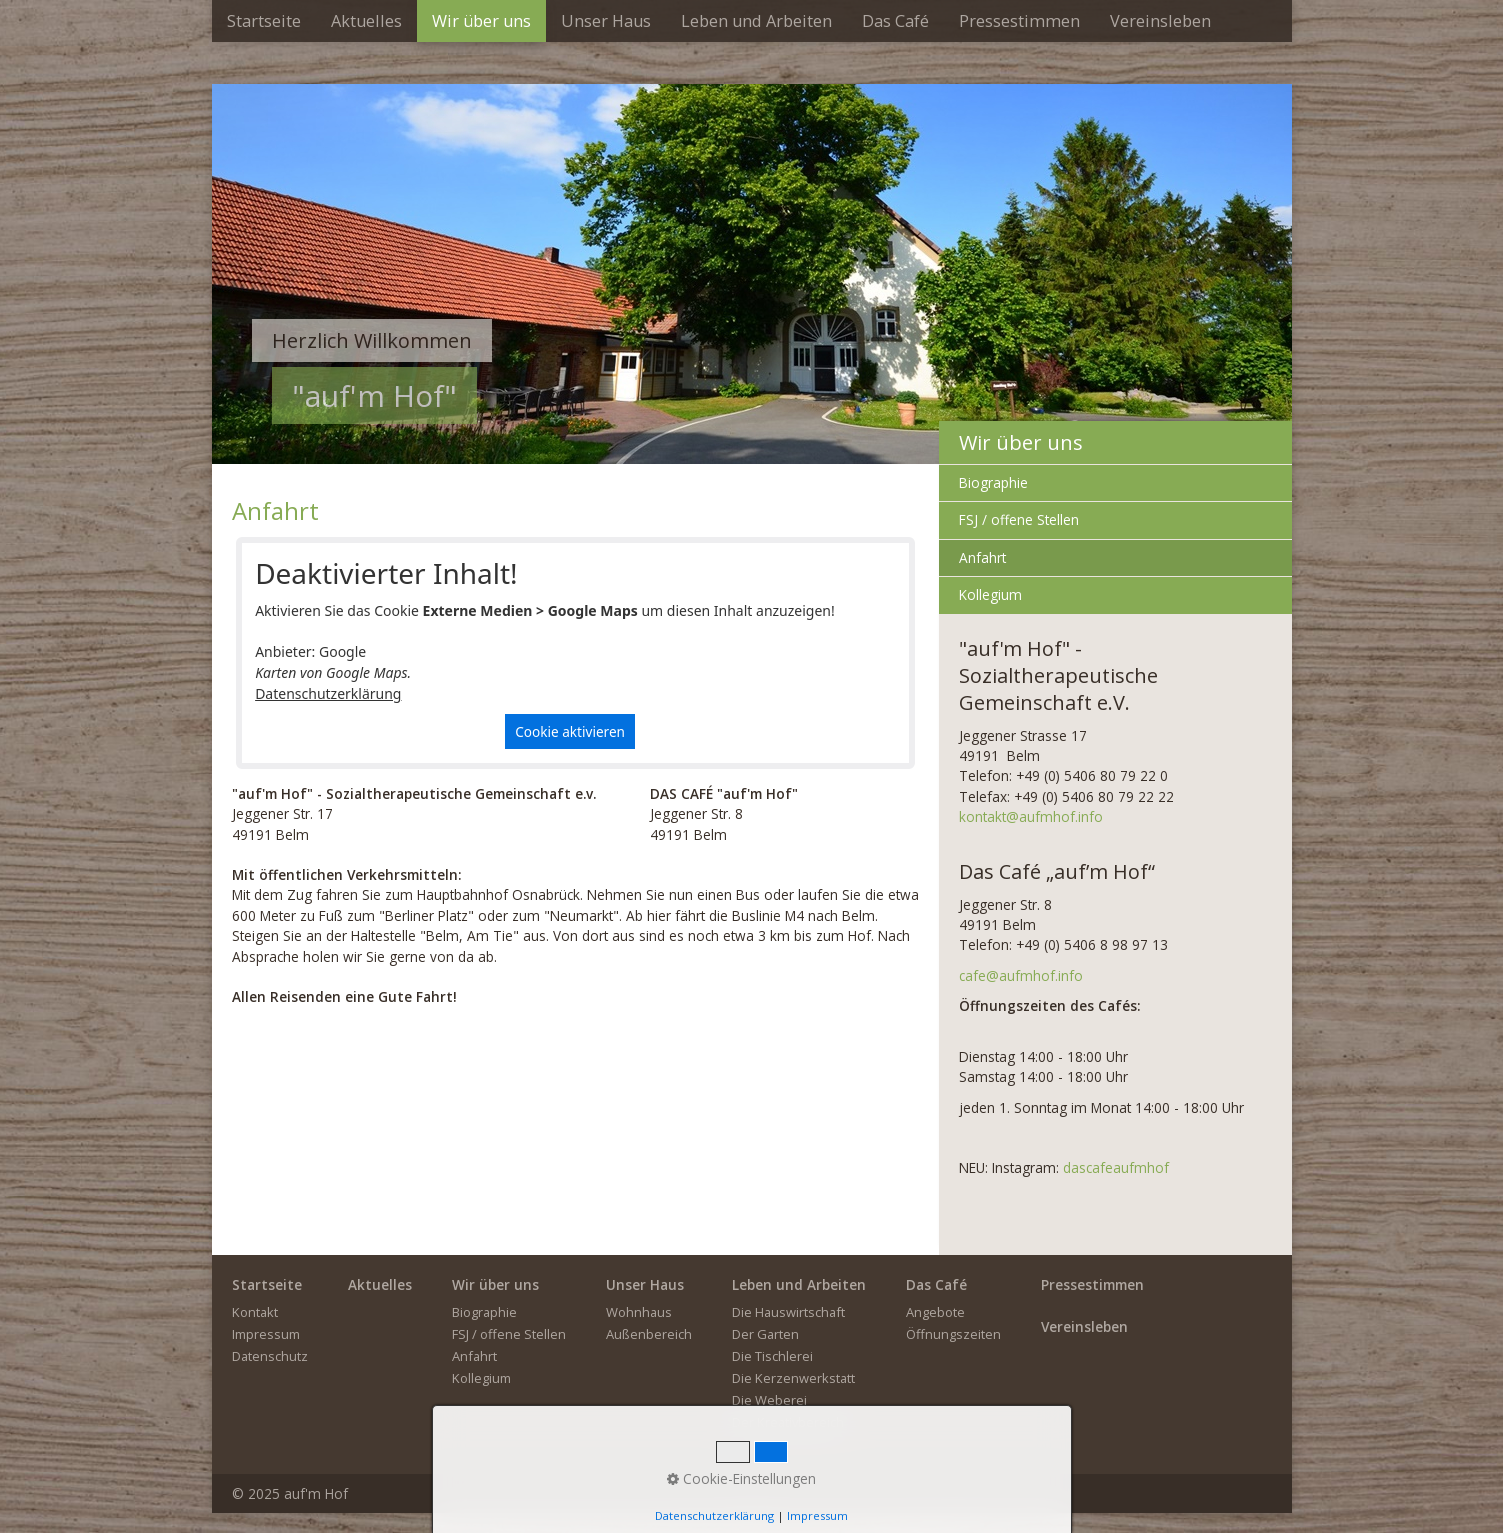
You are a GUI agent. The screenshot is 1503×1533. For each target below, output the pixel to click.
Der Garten (765, 1334)
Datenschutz (270, 1356)
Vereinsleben (1160, 21)
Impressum (266, 1334)
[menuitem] (264, 21)
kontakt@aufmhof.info (1031, 816)
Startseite (264, 21)
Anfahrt (982, 557)
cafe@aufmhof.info (1021, 975)
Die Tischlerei (772, 1356)
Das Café (895, 21)
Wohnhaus (639, 1312)
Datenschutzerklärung (328, 693)
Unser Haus (606, 21)
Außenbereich (649, 1334)
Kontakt (255, 1312)
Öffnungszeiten (953, 1334)
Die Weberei (769, 1400)
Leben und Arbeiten (756, 21)
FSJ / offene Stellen (1019, 519)
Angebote (935, 1312)
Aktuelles (366, 21)
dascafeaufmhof (1116, 1167)
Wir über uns (481, 21)
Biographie (993, 482)
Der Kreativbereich (788, 1422)
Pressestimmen (1019, 21)
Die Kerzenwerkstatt (793, 1378)
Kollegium (990, 594)
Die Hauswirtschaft (788, 1312)
